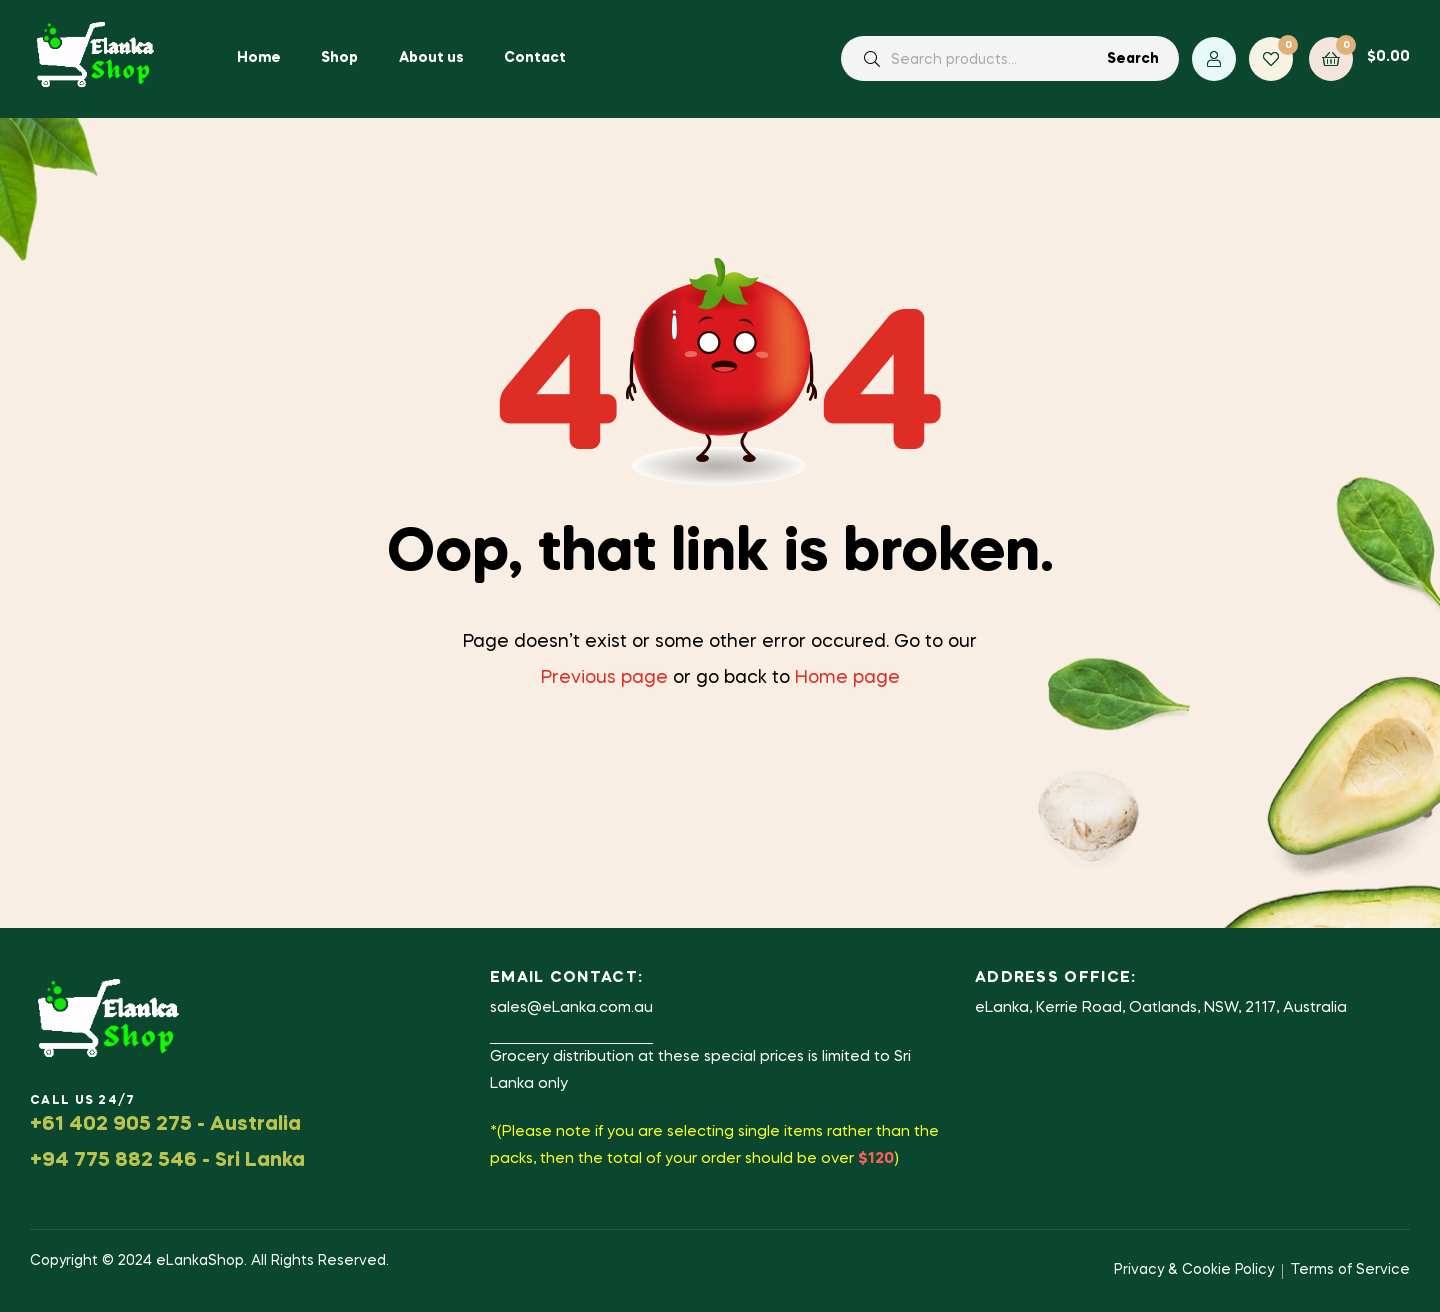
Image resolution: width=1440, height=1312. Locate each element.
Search (1133, 59)
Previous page (604, 678)
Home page (847, 678)
